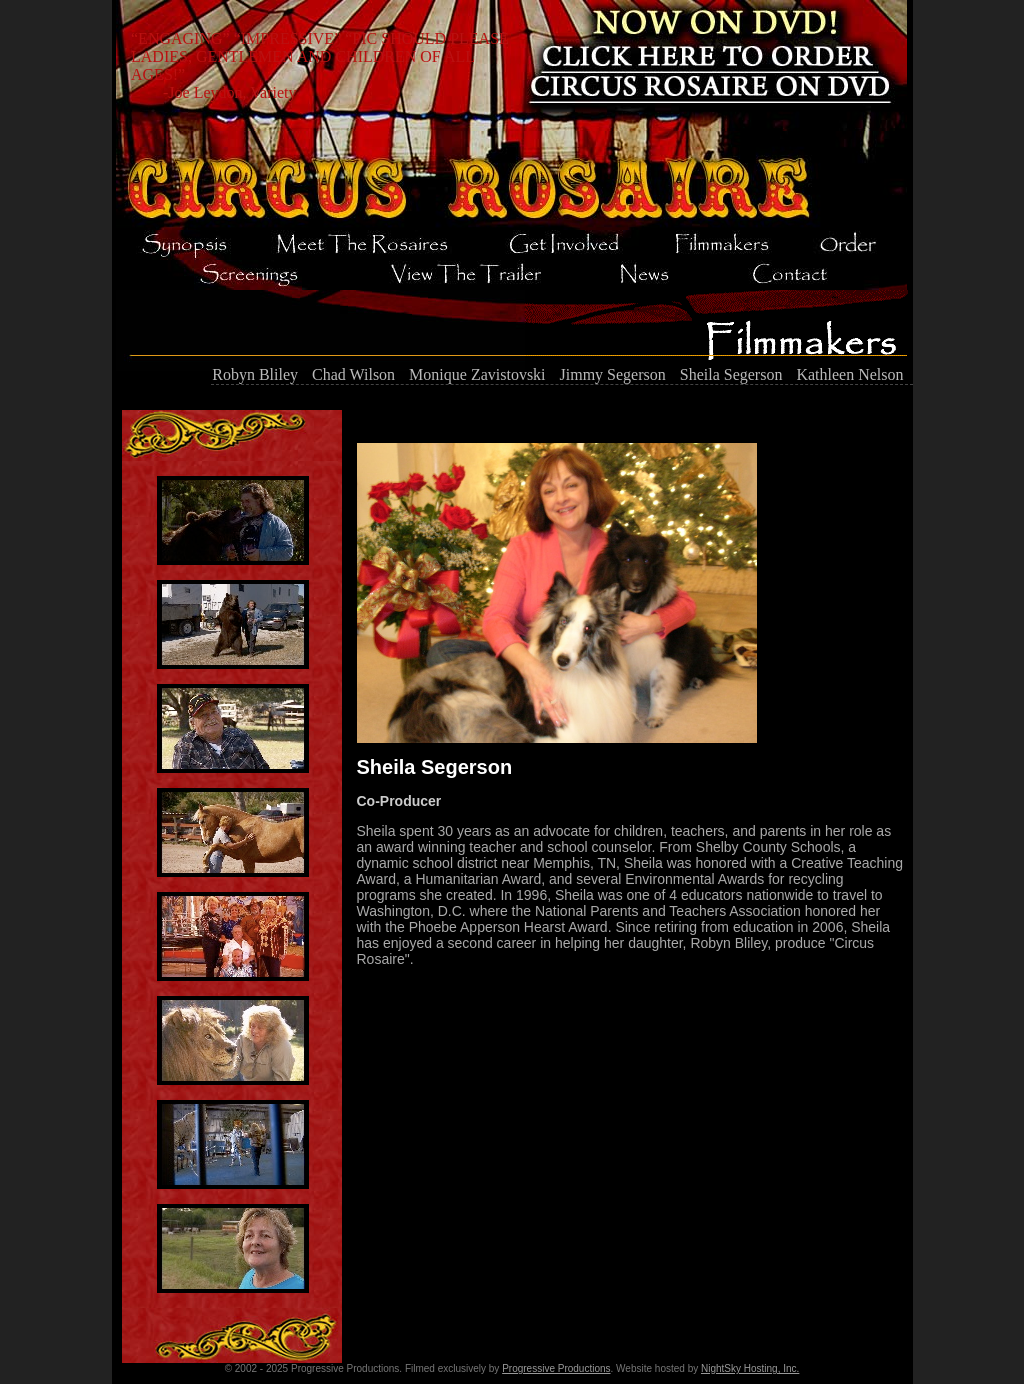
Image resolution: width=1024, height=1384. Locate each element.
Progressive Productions (556, 1368)
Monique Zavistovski (477, 374)
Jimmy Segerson (613, 374)
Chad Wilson (353, 374)
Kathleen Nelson (849, 374)
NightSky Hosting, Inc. (750, 1368)
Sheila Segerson (731, 374)
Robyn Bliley (255, 374)
